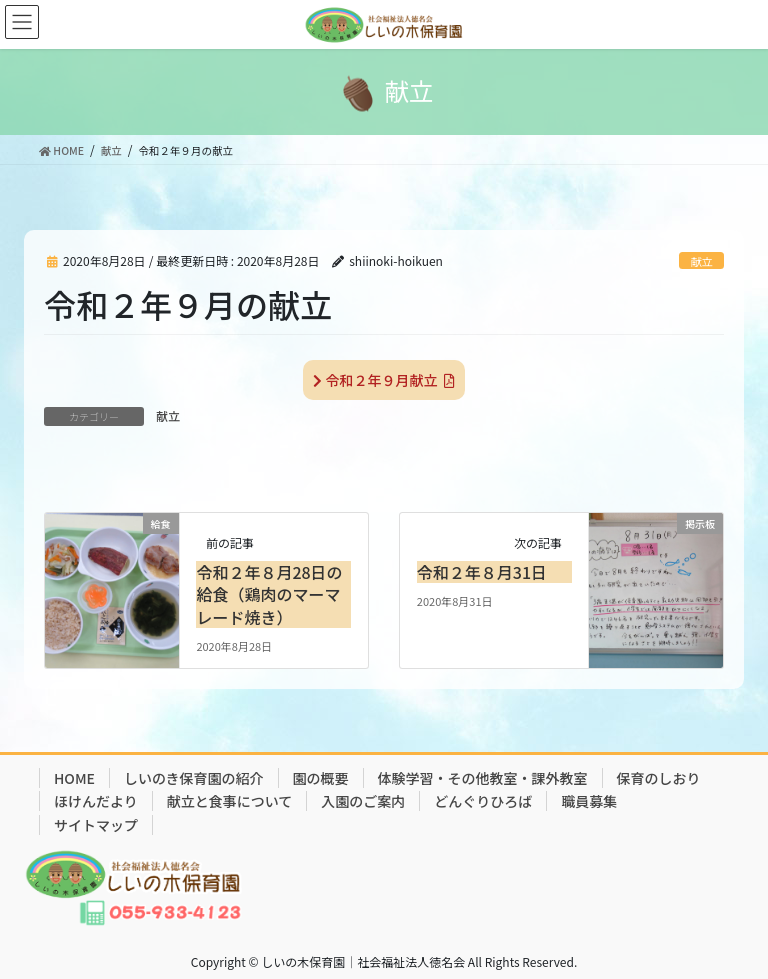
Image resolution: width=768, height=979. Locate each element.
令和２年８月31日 (482, 572)
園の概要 (321, 778)
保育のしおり (659, 778)
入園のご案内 (363, 801)
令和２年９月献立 (383, 380)
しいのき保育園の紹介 (194, 778)
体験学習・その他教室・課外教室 (483, 778)
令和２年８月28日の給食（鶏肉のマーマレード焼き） (269, 594)
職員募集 (589, 801)
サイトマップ (96, 825)
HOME (74, 778)
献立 (701, 261)
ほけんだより (96, 801)
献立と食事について (230, 801)
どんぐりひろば (483, 801)
